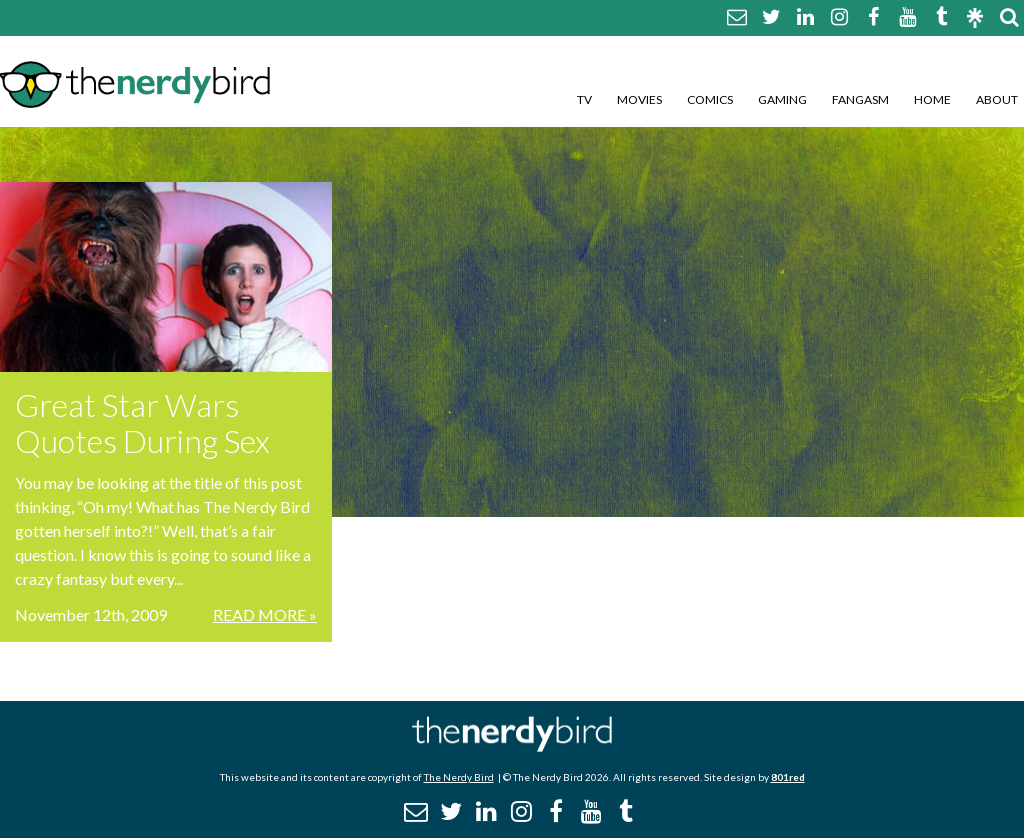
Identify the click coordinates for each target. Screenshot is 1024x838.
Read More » (265, 614)
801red (788, 777)
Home (932, 99)
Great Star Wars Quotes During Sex (142, 422)
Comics (710, 99)
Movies (639, 99)
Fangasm (860, 99)
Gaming (782, 99)
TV (584, 99)
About (997, 99)
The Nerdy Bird (459, 777)
